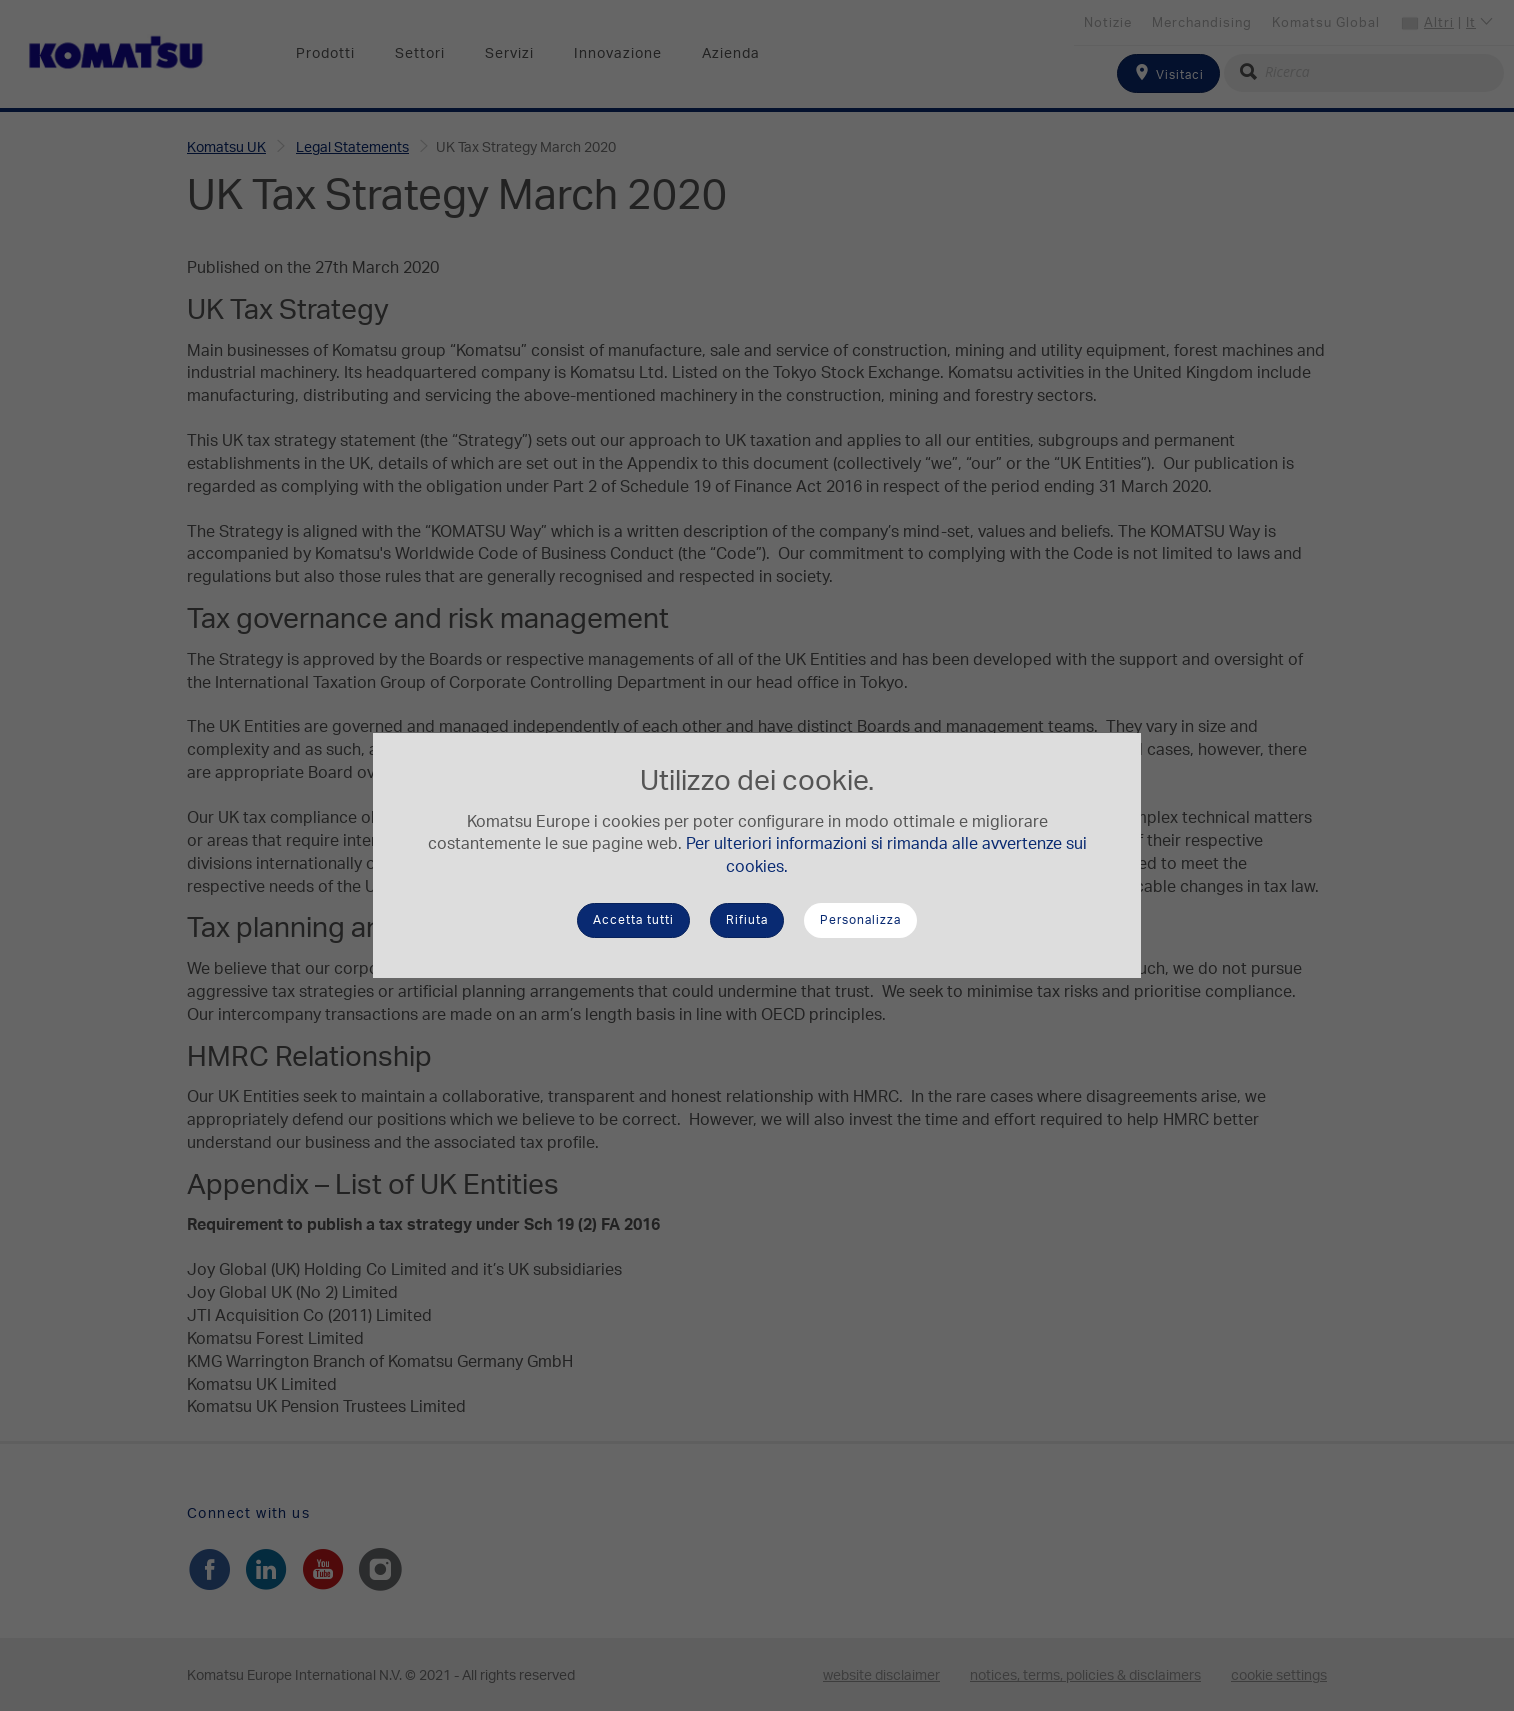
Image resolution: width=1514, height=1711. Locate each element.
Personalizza (860, 920)
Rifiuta (747, 920)
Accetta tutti (633, 920)
